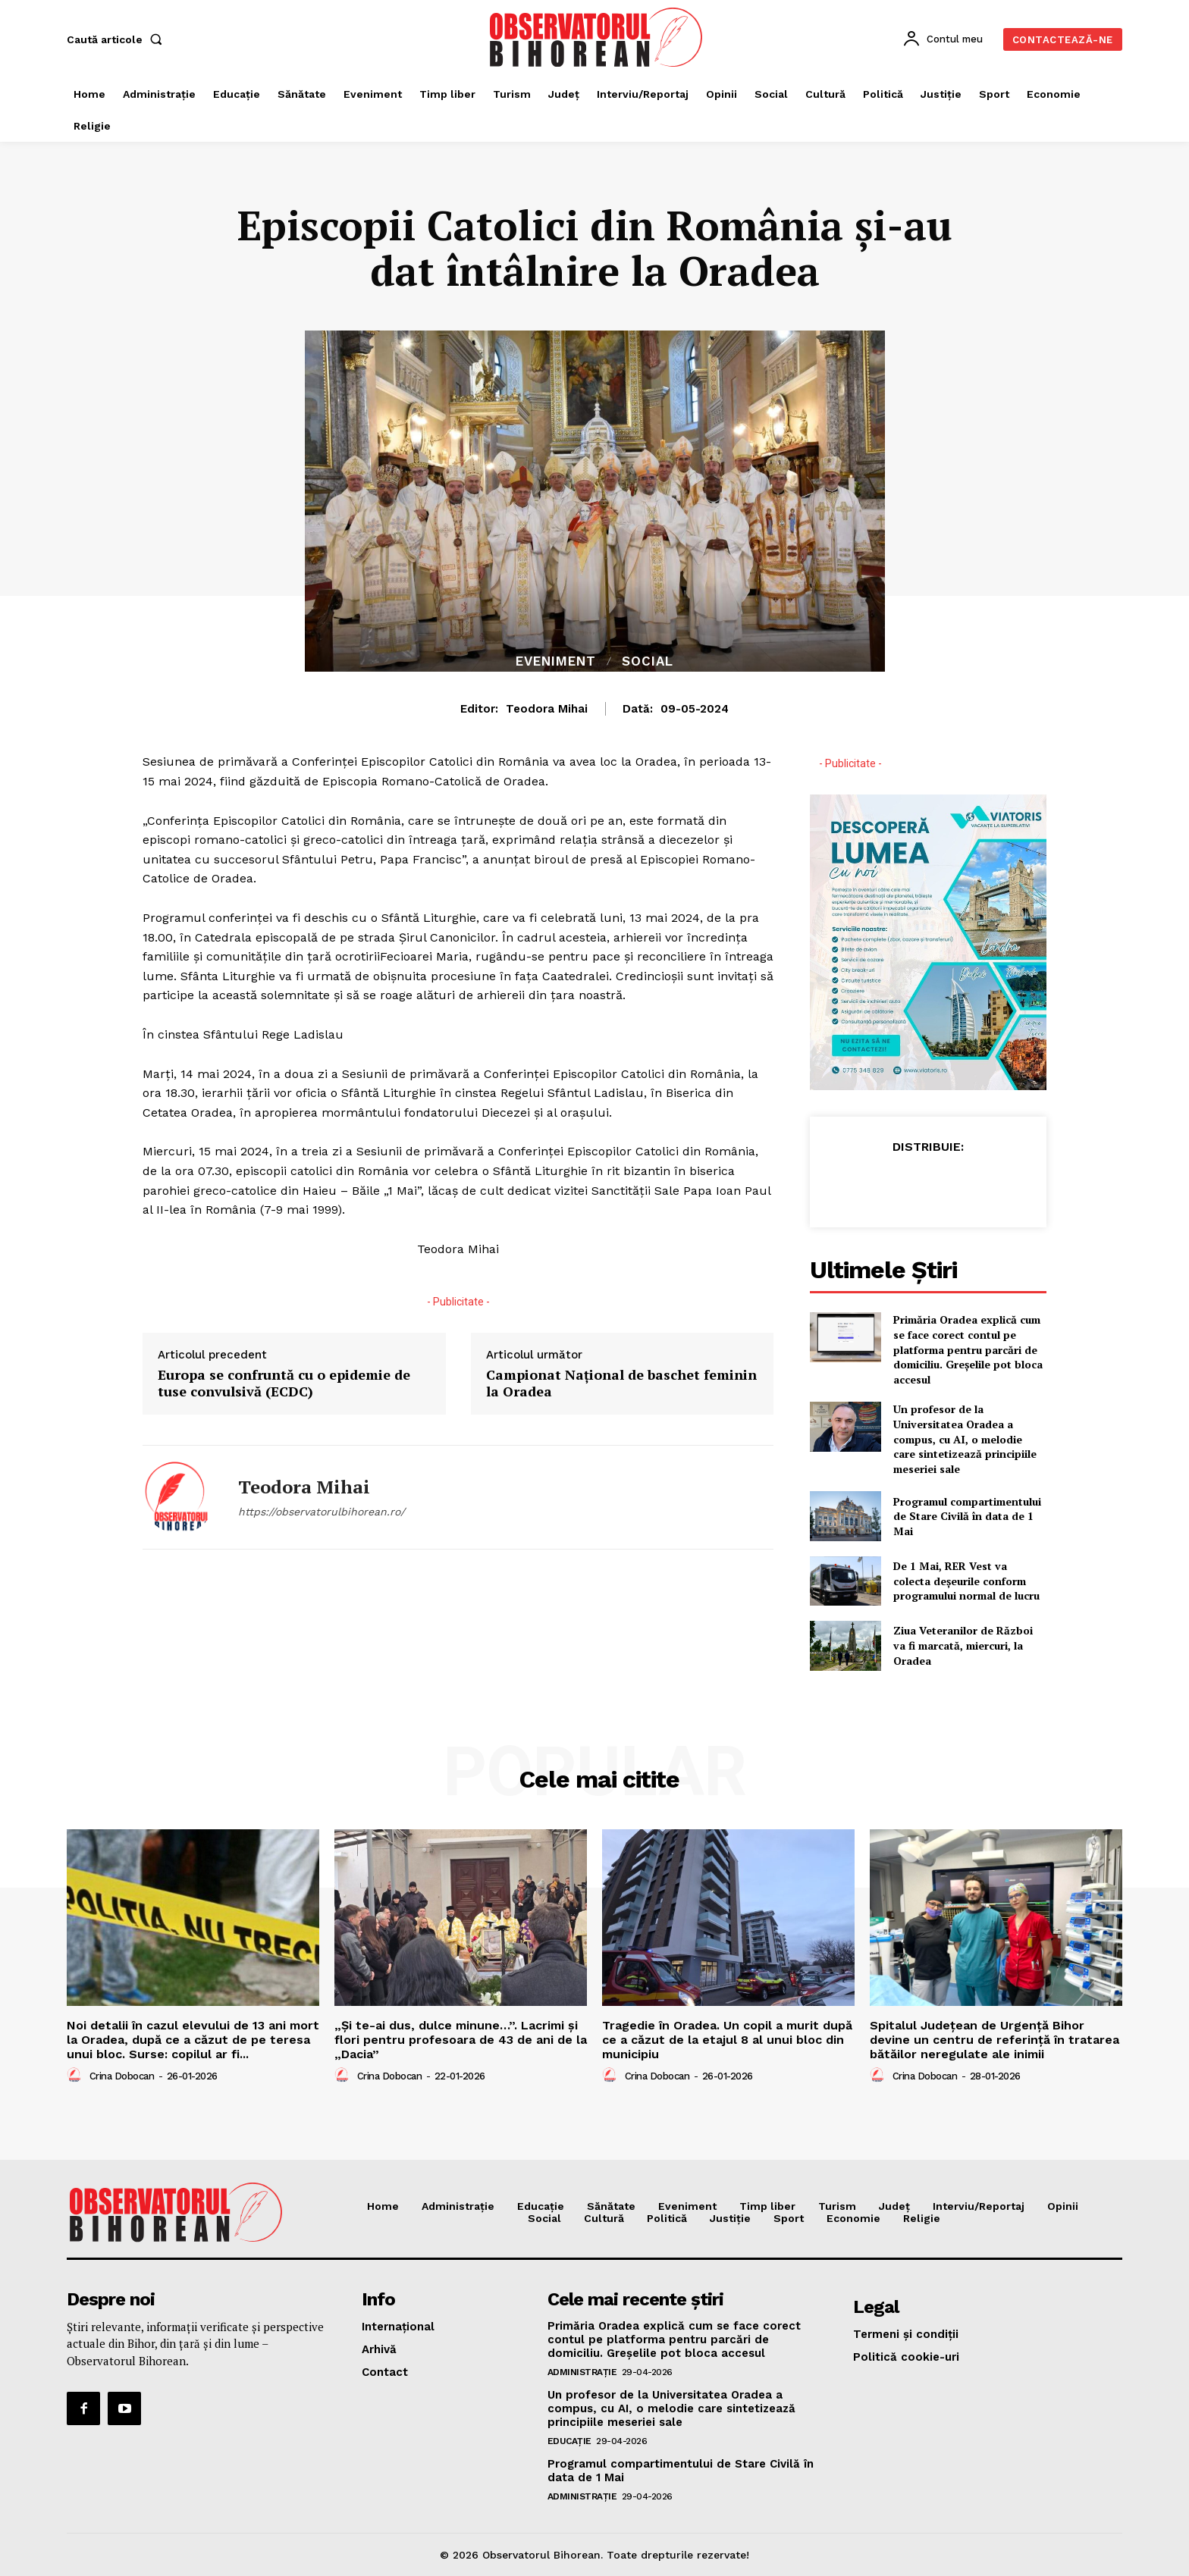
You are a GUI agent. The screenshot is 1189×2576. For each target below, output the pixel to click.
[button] (117, 39)
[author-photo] (76, 2075)
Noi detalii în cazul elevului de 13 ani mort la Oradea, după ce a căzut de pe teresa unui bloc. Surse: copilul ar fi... (193, 2039)
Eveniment (556, 661)
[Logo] (597, 37)
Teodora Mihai (547, 709)
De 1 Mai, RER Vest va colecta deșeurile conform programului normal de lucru (966, 1581)
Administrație (582, 2372)
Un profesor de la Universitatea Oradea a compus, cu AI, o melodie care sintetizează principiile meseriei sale (965, 1438)
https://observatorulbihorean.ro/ (321, 1512)
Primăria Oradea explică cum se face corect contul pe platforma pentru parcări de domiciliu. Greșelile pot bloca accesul (968, 1349)
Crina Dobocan (122, 2076)
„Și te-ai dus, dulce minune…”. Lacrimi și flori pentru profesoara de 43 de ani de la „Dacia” (460, 2039)
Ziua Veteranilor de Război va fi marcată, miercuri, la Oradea (963, 1645)
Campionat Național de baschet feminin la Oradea (621, 1383)
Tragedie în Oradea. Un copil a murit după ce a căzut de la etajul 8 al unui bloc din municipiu (727, 2039)
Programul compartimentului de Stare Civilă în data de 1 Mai (967, 1516)
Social (647, 661)
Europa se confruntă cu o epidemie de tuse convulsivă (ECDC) (284, 1383)
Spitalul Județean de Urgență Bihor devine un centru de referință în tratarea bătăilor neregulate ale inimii (994, 2039)
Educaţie (569, 2441)
